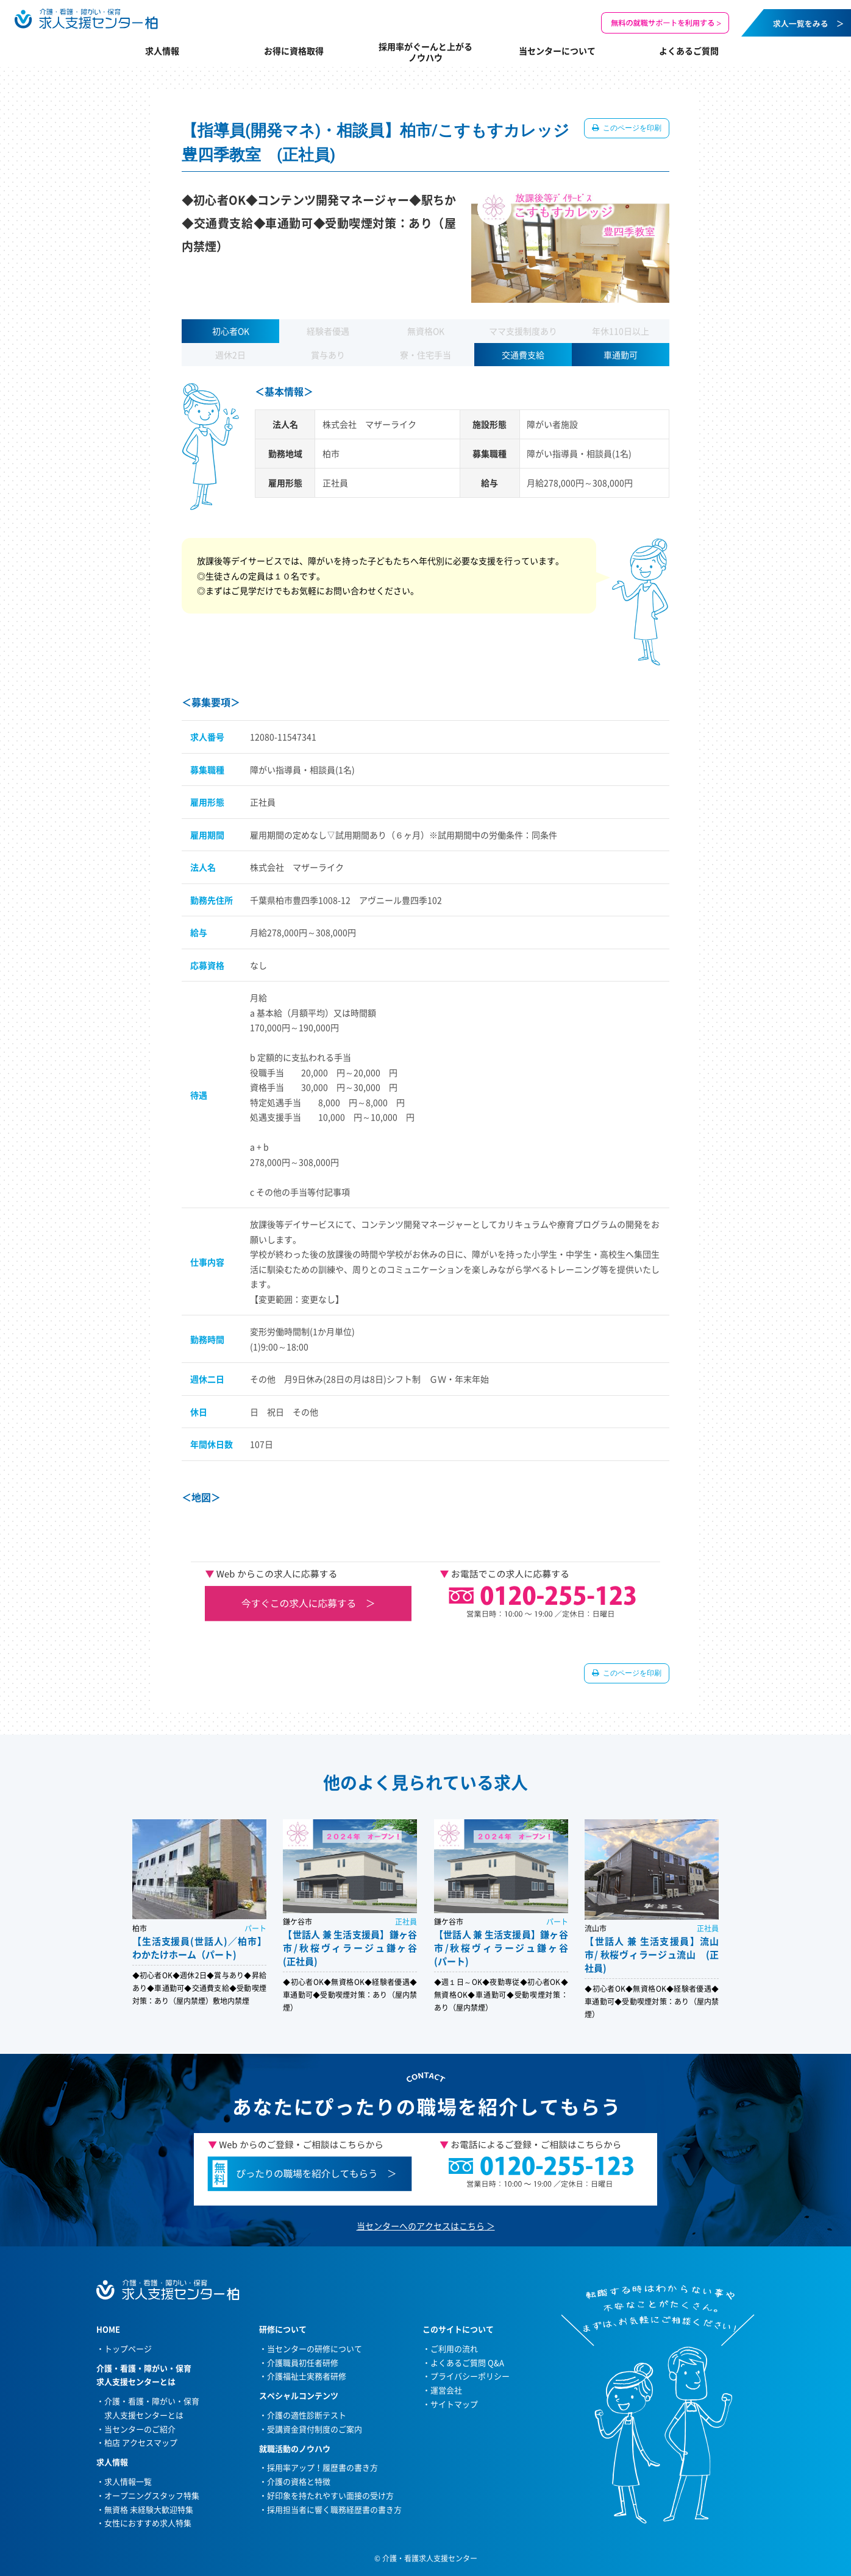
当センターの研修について (314, 2348)
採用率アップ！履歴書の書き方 (322, 2467)
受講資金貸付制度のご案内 (314, 2429)
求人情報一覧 (128, 2481)
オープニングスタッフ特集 (151, 2495)
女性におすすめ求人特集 (147, 2522)
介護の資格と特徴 (298, 2481)
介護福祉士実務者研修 (306, 2376)
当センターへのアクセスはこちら (421, 2226)
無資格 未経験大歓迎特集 (148, 2509)
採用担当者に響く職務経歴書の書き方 (334, 2509)
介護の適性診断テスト (306, 2415)
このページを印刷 (631, 128)
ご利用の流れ (454, 2348)
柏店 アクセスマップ (140, 2442)
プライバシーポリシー (470, 2376)
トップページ (128, 2348)
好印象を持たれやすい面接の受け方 (330, 2495)
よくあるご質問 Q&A (467, 2362)
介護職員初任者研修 (302, 2362)
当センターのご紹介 (140, 2429)
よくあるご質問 (689, 50)
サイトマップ (454, 2404)
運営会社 (446, 2390)
